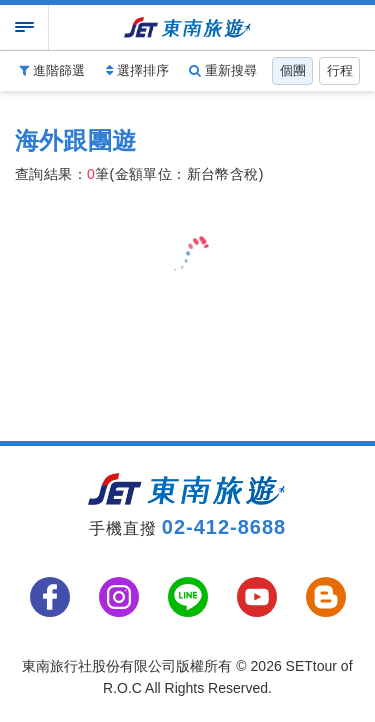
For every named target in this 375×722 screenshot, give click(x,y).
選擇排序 (137, 70)
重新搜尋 (223, 70)
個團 (293, 70)
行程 (340, 70)
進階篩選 (52, 70)
